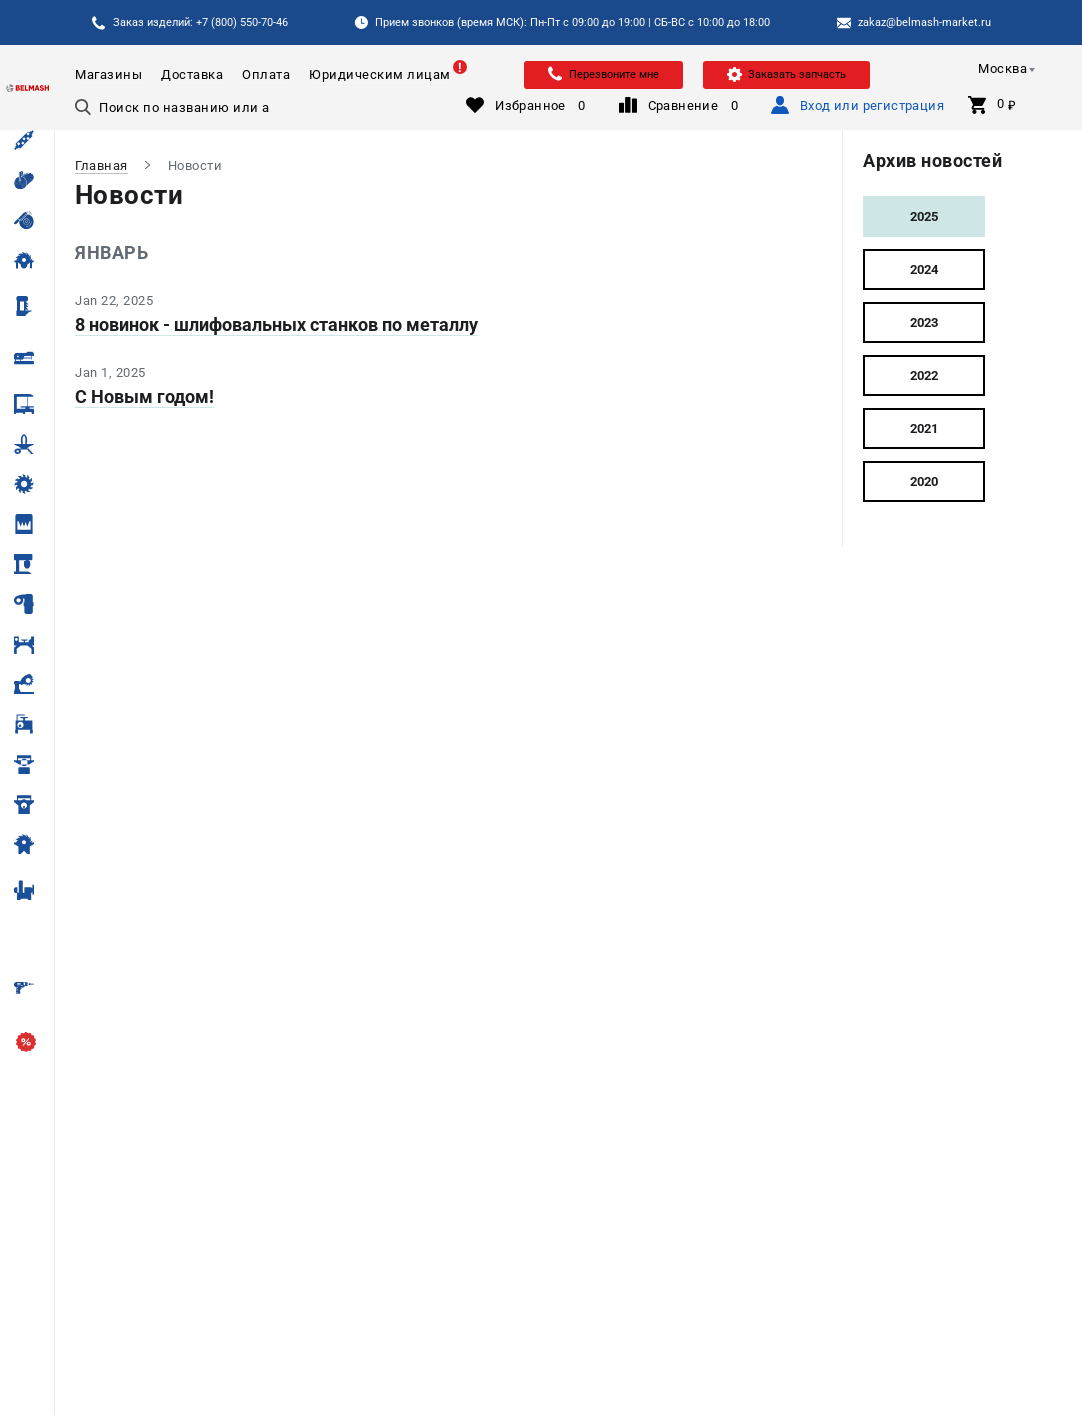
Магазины (108, 74)
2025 (924, 216)
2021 (924, 428)
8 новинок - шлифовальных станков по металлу (276, 324)
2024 (924, 269)
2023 (924, 322)
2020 (924, 481)
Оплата (266, 74)
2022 (924, 375)
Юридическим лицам (380, 74)
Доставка (192, 74)
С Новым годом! (144, 396)
